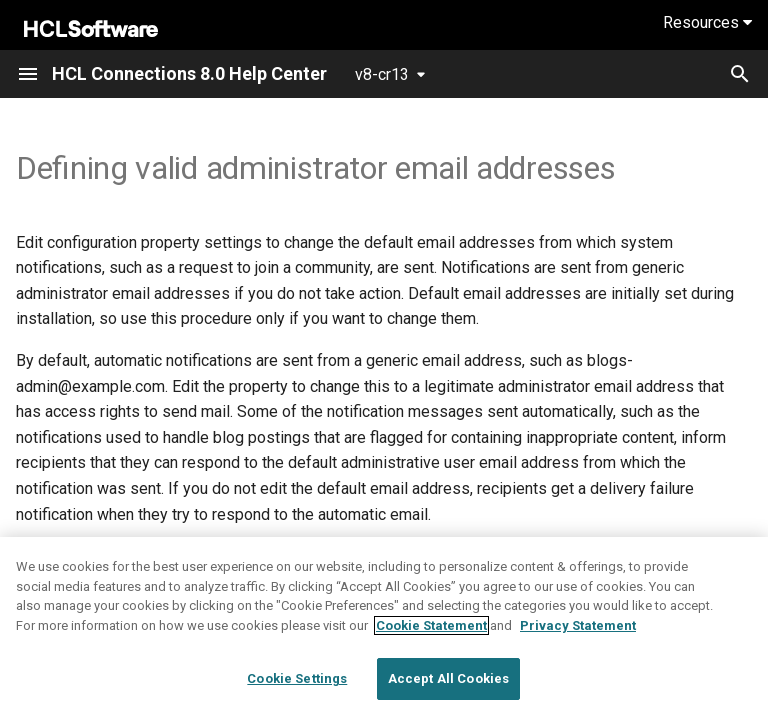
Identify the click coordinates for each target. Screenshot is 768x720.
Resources (707, 22)
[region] (384, 628)
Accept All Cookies (448, 678)
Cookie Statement (431, 625)
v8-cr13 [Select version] (382, 74)
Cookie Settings (297, 678)
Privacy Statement (578, 625)
